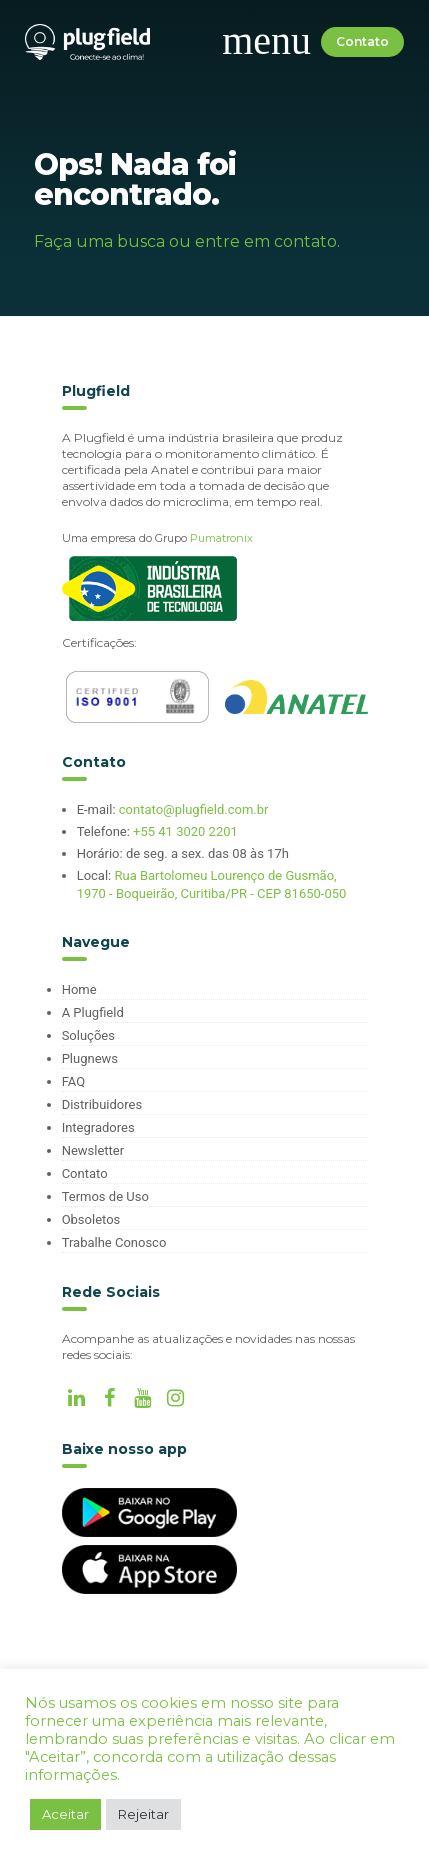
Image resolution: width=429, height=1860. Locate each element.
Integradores (98, 1127)
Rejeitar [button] (143, 1814)
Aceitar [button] (65, 1814)
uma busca (120, 241)
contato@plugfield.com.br (194, 809)
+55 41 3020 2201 (185, 831)
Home (79, 989)
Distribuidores (102, 1104)
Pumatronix (221, 538)
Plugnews (90, 1058)
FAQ (73, 1081)
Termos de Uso (105, 1196)
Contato (362, 41)
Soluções (88, 1035)
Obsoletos (91, 1219)
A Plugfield (93, 1012)
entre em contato (266, 241)
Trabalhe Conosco (114, 1242)
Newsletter (93, 1150)
